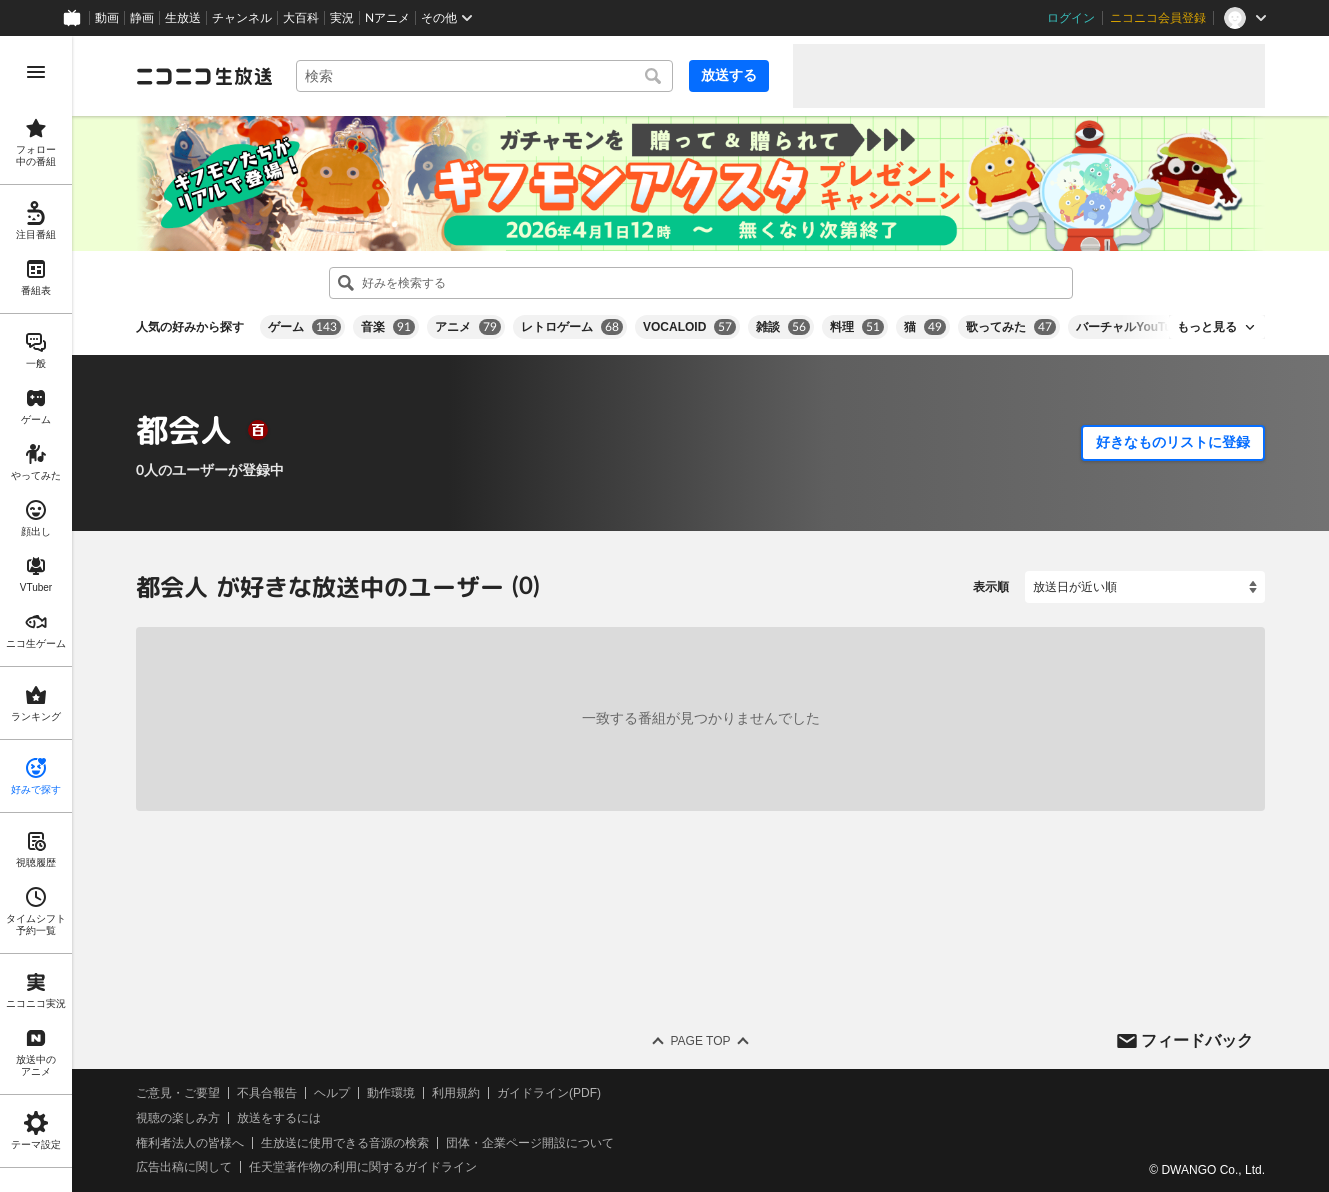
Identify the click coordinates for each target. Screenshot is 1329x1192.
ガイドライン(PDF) (549, 1093)
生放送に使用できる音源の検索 (345, 1143)
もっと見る (1207, 327)
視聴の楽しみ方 (178, 1118)
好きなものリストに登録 (1173, 442)
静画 (142, 18)
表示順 (991, 587)
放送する (729, 75)
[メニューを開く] (36, 72)
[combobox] (484, 76)
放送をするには (279, 1118)
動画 (107, 18)
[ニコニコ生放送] (204, 76)
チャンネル (242, 18)
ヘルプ (332, 1093)
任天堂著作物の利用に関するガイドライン (363, 1168)
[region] (36, 614)
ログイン (1071, 18)
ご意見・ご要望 (178, 1093)
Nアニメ (387, 18)
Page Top (700, 1041)
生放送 (183, 18)
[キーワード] (484, 76)
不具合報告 (267, 1093)
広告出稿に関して (184, 1168)
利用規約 (456, 1093)
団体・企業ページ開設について (530, 1143)
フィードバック (1197, 1040)
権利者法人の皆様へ (190, 1143)
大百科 (301, 18)
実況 (342, 18)
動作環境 (391, 1093)
